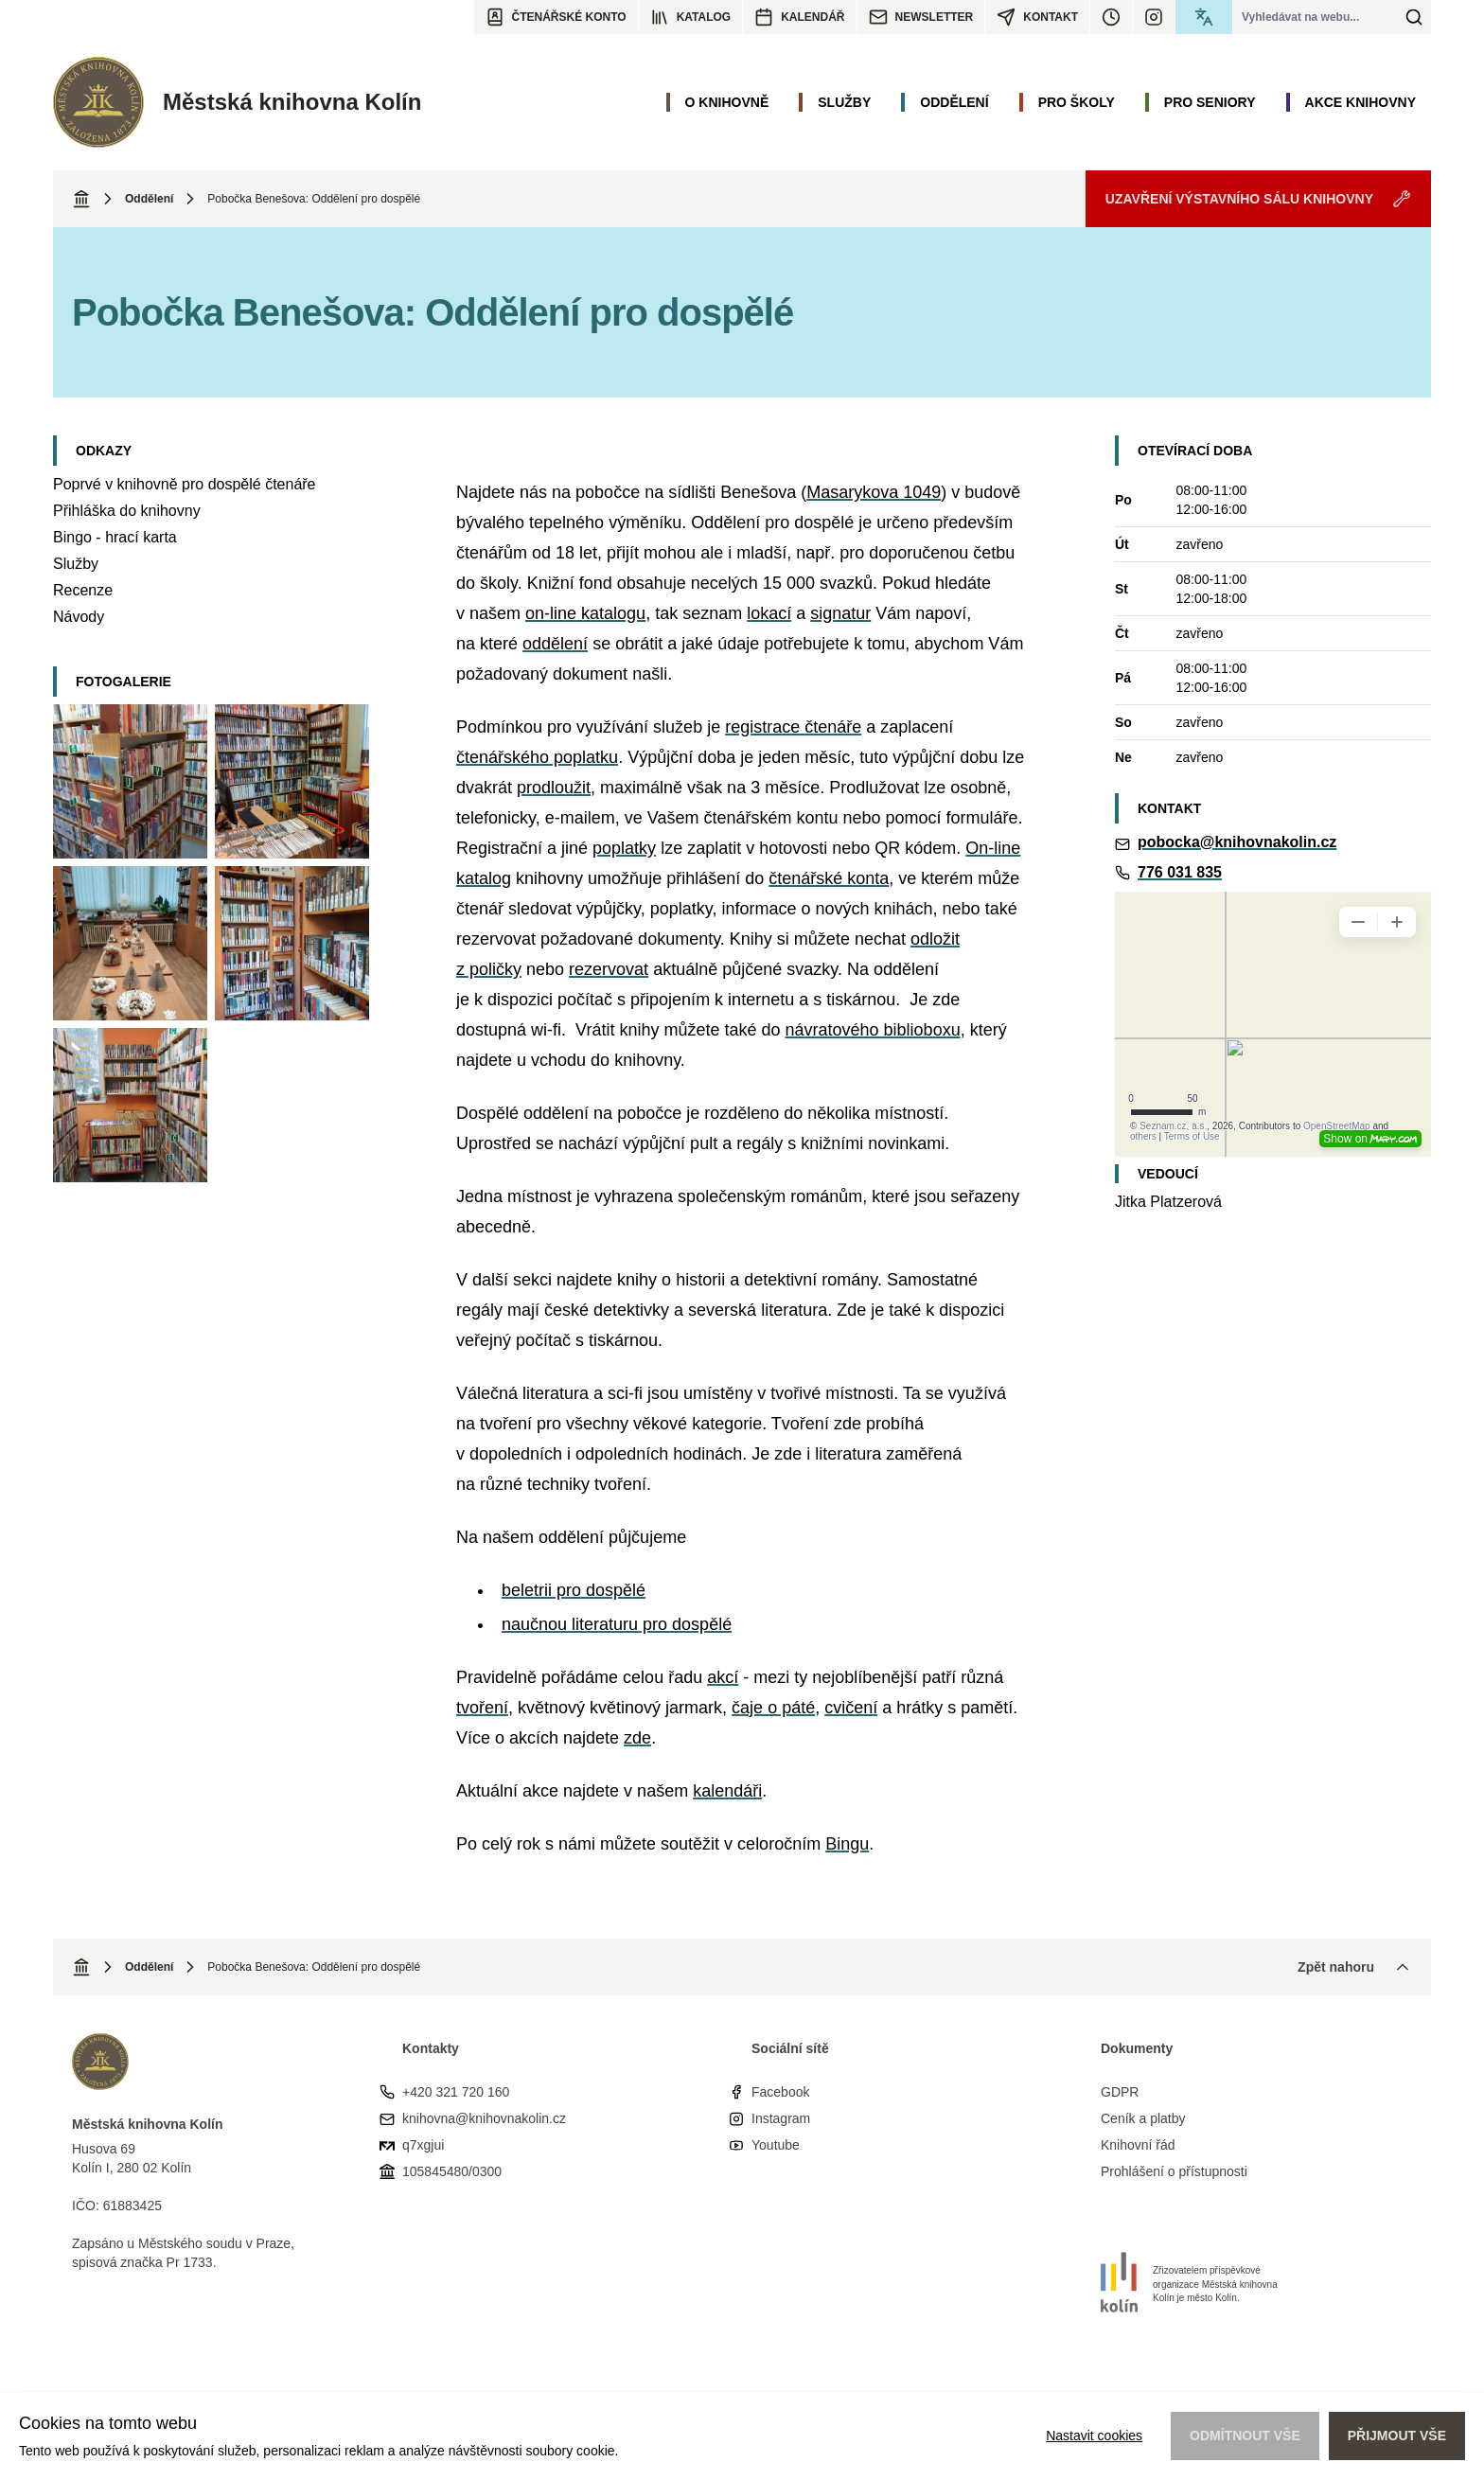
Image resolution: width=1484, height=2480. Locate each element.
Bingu (847, 1843)
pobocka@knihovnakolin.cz (1237, 842)
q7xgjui (423, 2144)
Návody (78, 617)
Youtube (775, 2144)
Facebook (780, 2091)
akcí (722, 1677)
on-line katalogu (585, 613)
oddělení (555, 643)
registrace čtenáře (793, 726)
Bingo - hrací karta (115, 537)
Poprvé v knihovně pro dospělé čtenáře (184, 484)
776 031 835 (1180, 872)
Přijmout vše (1397, 2435)
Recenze (83, 590)
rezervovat (608, 969)
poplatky (624, 848)
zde (637, 1737)
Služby (75, 564)
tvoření (482, 1707)
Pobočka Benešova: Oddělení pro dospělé (313, 198)
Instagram (780, 2118)
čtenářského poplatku (537, 757)
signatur (840, 613)
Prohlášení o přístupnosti (1174, 2171)
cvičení (850, 1707)
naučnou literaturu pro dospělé (617, 1624)
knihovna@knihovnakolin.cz (484, 2118)
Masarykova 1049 (873, 492)
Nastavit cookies (1094, 2435)
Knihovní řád (1138, 2144)
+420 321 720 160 (455, 2091)
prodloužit (554, 787)
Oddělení (149, 198)
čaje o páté (773, 1707)
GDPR (1120, 2091)
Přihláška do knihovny (127, 511)
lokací (769, 613)
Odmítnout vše (1245, 2435)
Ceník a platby (1143, 2118)
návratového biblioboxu (873, 1029)
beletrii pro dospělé (573, 1590)
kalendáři (727, 1790)
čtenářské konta (828, 878)
